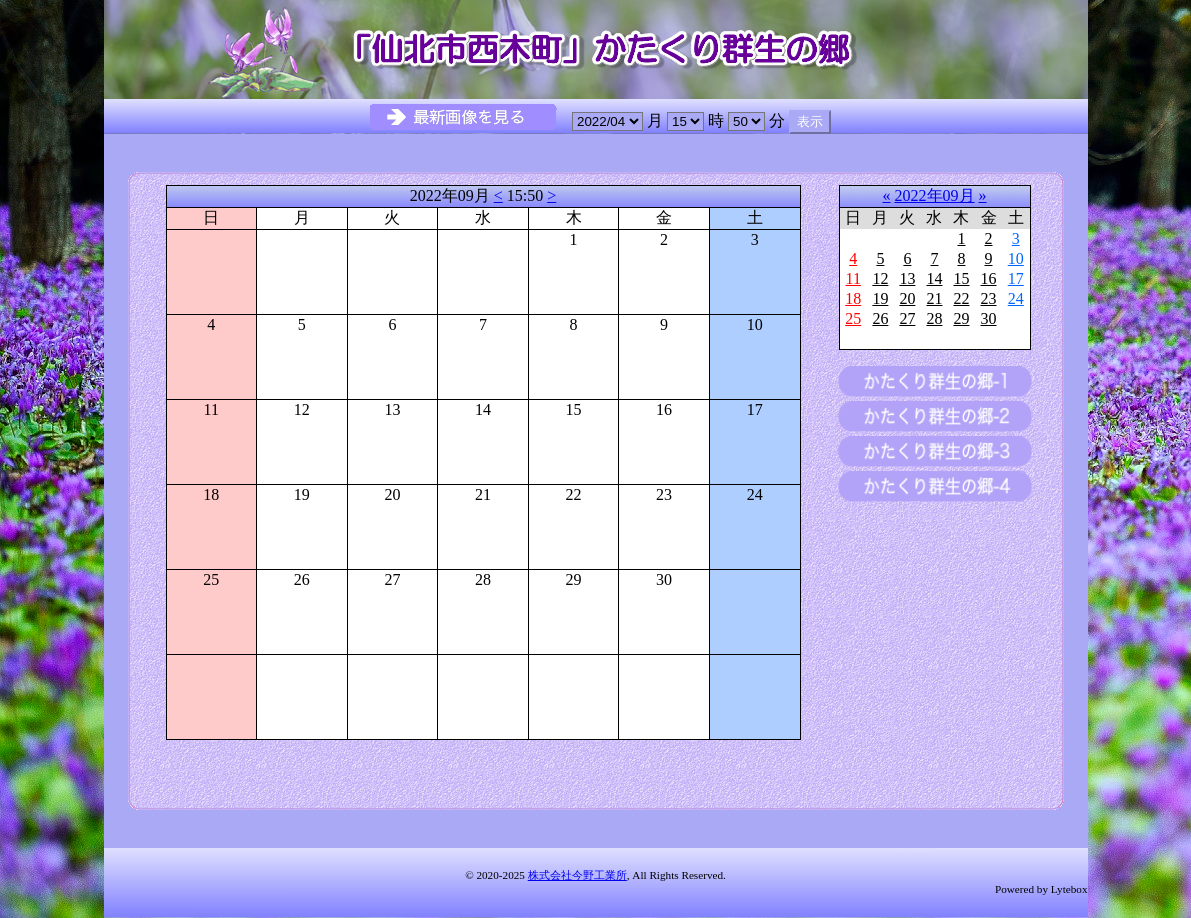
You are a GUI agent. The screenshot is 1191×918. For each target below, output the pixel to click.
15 (961, 278)
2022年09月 (935, 195)
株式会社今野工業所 (577, 875)
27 (907, 318)
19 (880, 298)
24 (1016, 298)
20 (907, 298)
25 (853, 318)
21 (934, 298)
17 (1016, 278)
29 (961, 318)
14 (934, 278)
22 (961, 298)
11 (852, 278)
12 (880, 278)
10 (1016, 258)
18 (853, 298)
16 (989, 278)
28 (934, 318)
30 (989, 318)
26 (880, 318)
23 (989, 298)
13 (907, 278)
